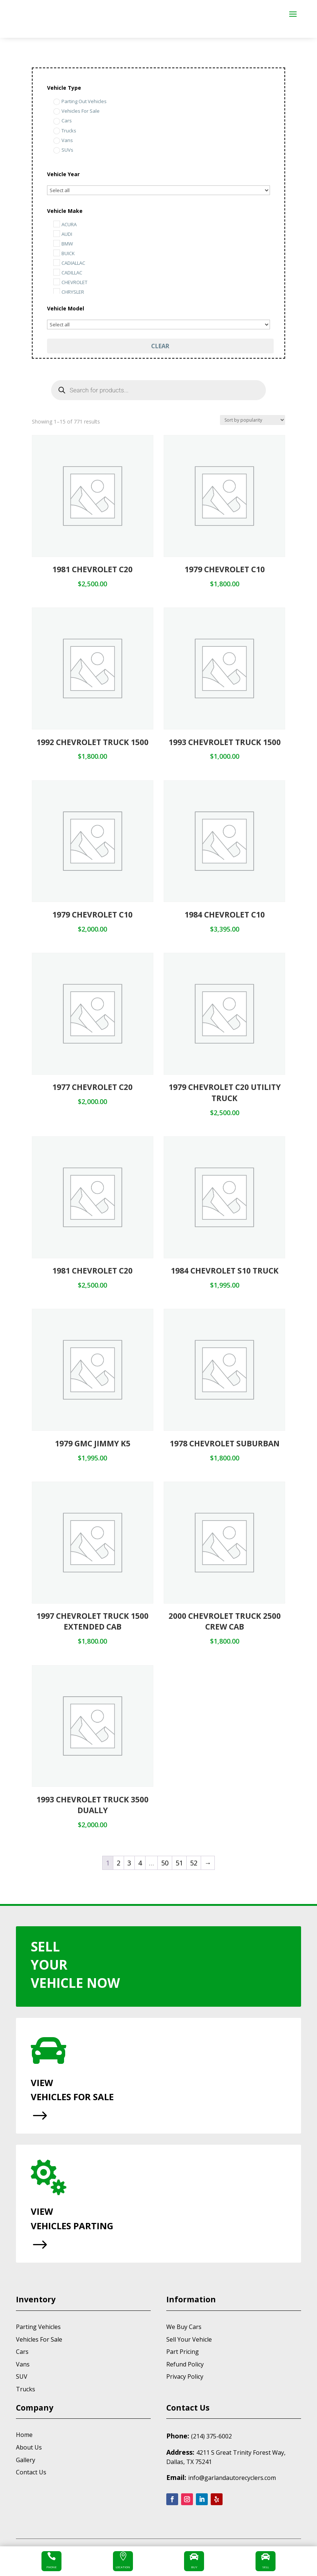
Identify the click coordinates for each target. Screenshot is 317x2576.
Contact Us (31, 2472)
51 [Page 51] (179, 1862)
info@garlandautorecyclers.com (232, 2478)
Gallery (25, 2460)
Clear (160, 346)
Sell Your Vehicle (189, 2339)
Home (24, 2435)
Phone (51, 2567)
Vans (23, 2364)
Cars (22, 2352)
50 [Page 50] (164, 1862)
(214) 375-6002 (211, 2436)
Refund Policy (185, 2364)
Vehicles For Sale (39, 2339)
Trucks (25, 2389)
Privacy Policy (184, 2376)
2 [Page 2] (118, 1862)
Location (123, 2567)
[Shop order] (252, 420)
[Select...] (158, 190)
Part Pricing (182, 2352)
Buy (194, 2567)
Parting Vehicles (38, 2327)
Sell (265, 2567)
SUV (21, 2376)
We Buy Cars (183, 2327)
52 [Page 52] (193, 1862)
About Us (29, 2447)
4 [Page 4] (140, 1862)
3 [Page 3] (129, 1862)
